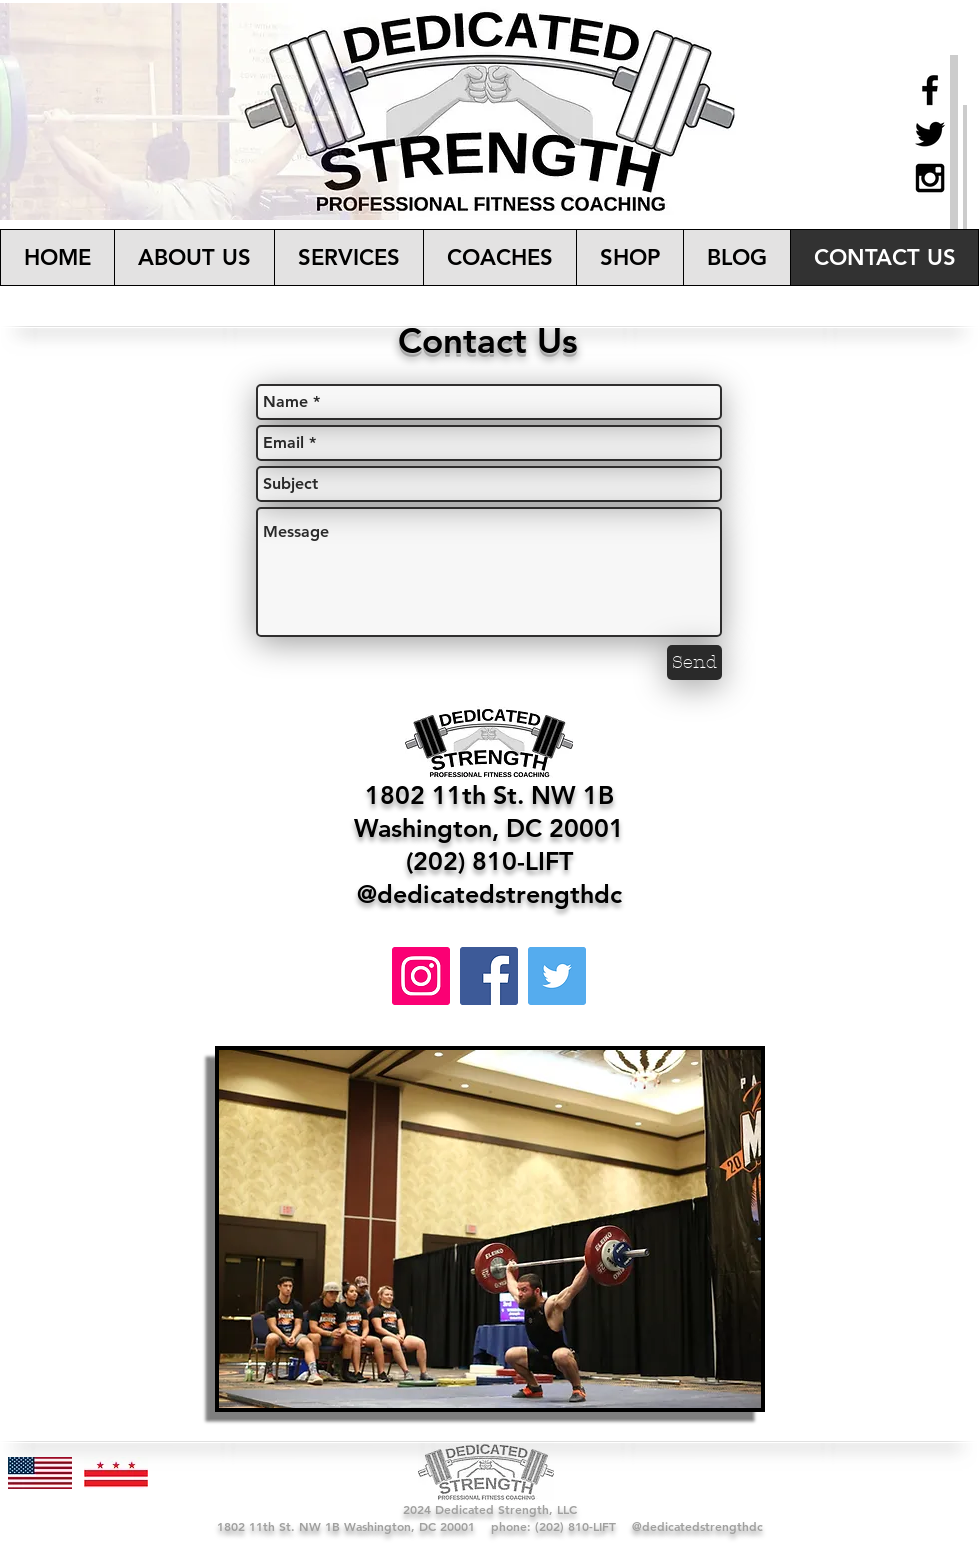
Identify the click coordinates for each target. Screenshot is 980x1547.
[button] (348, 257)
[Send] (694, 662)
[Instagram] (421, 976)
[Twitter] (557, 976)
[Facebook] (489, 976)
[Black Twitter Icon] (930, 134)
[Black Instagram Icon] (930, 178)
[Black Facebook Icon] (930, 90)
